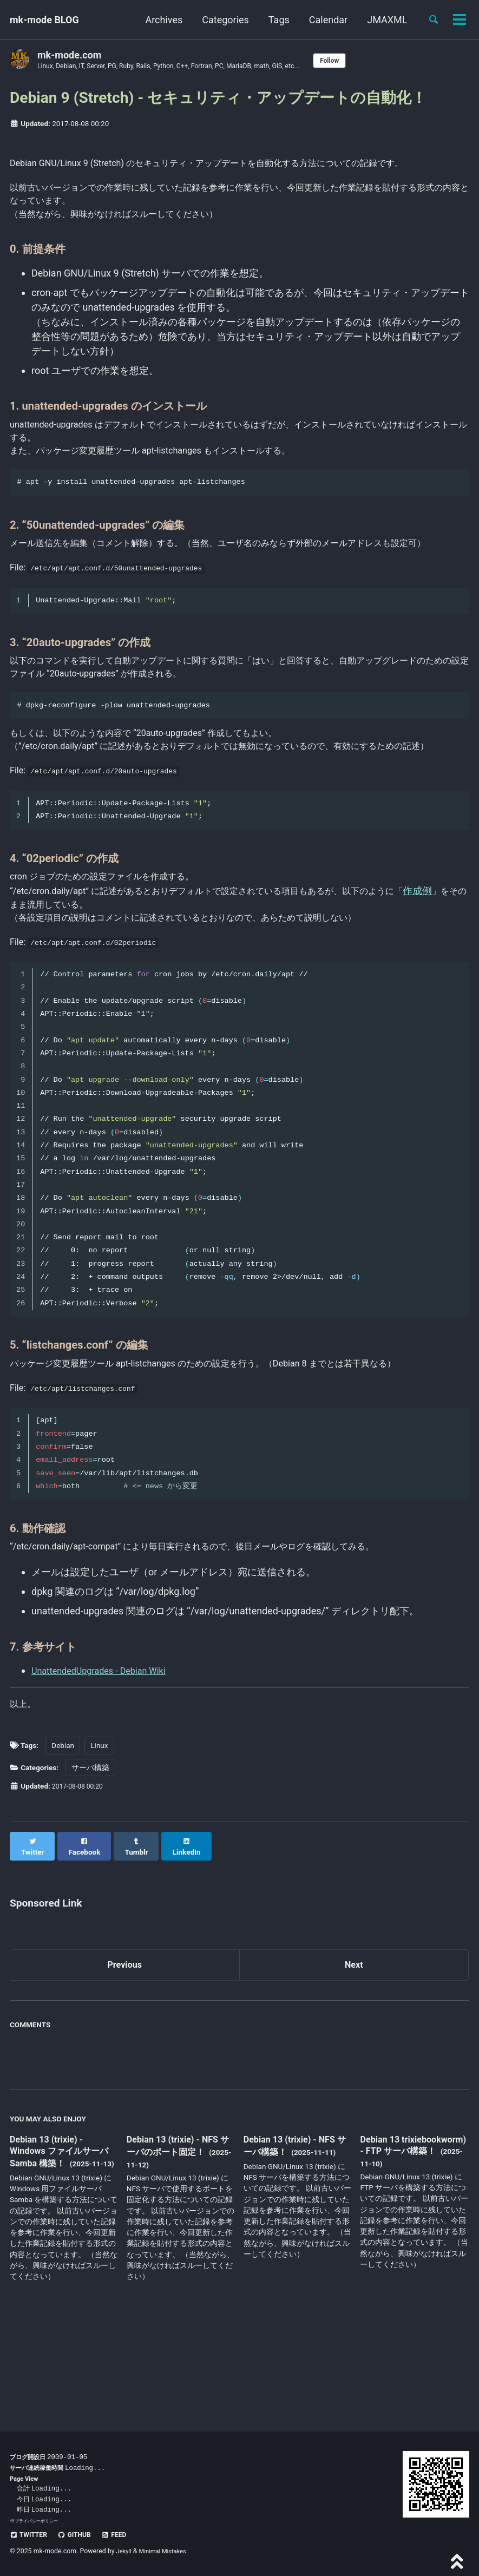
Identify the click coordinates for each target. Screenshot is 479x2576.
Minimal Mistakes (167, 2551)
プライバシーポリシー (39, 2521)
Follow (362, 60)
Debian (62, 1834)
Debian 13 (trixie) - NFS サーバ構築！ (295, 2227)
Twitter (30, 2534)
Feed (124, 2534)
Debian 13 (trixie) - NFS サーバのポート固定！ (178, 2227)
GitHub (80, 2534)
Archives (159, 19)
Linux (99, 1834)
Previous (125, 2045)
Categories (221, 19)
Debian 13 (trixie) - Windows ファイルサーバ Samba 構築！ (60, 2234)
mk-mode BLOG (44, 19)
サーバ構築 (90, 1855)
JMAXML (383, 19)
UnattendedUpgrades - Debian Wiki (106, 1756)
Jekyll (125, 2551)
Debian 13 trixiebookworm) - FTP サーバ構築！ (409, 2233)
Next (354, 2045)
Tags (274, 19)
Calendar (323, 19)
